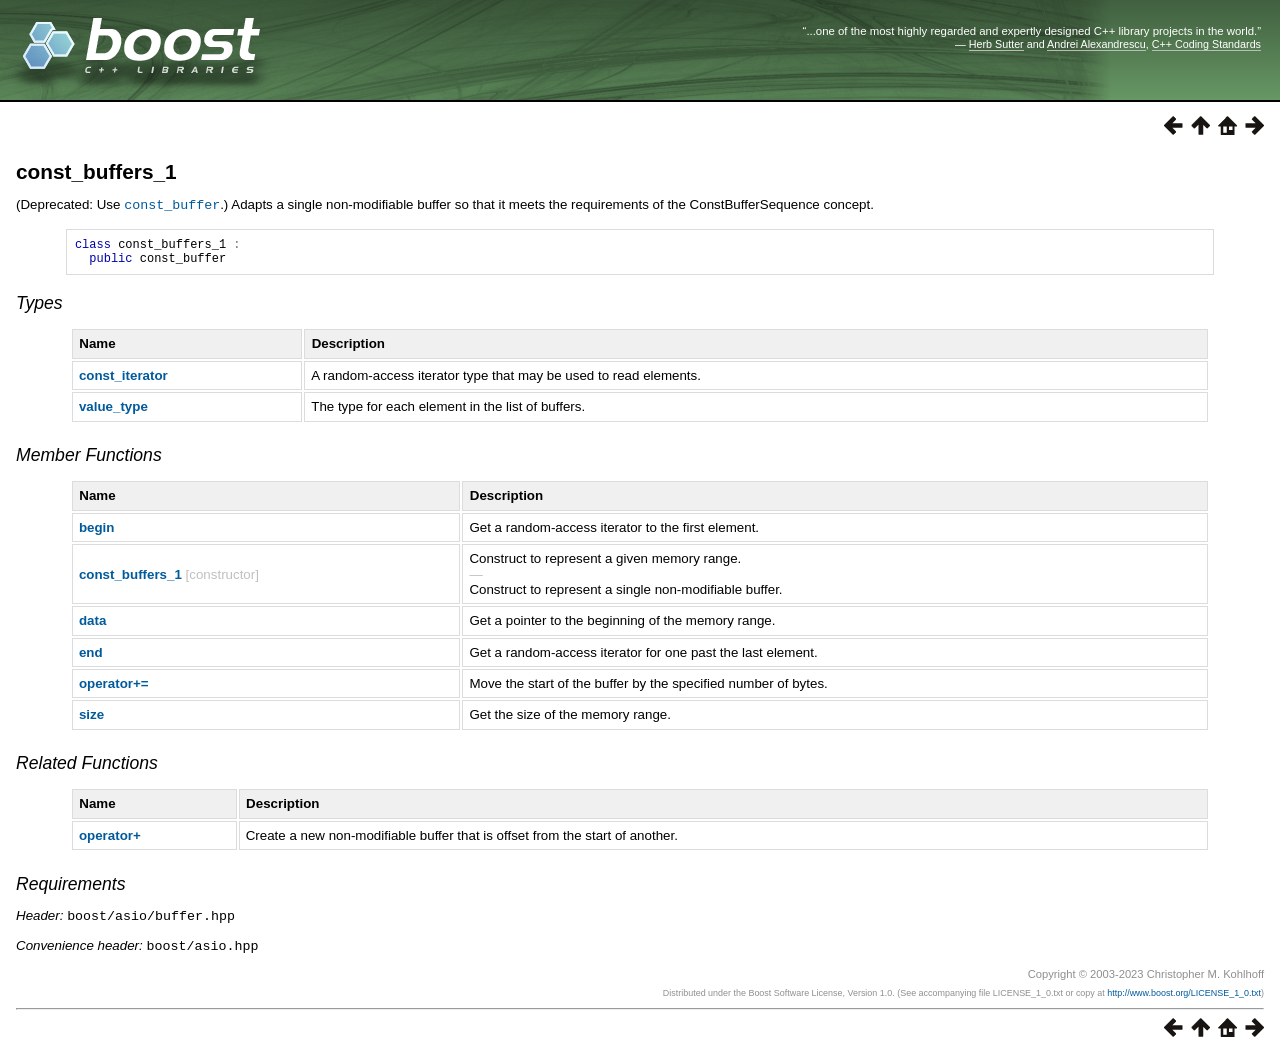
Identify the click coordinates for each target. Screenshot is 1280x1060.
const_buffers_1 (96, 171)
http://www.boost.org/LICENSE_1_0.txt (1184, 996)
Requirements (71, 889)
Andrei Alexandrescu (1096, 44)
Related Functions (87, 768)
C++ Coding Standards (1206, 44)
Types (39, 308)
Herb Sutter (996, 44)
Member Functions (89, 460)
